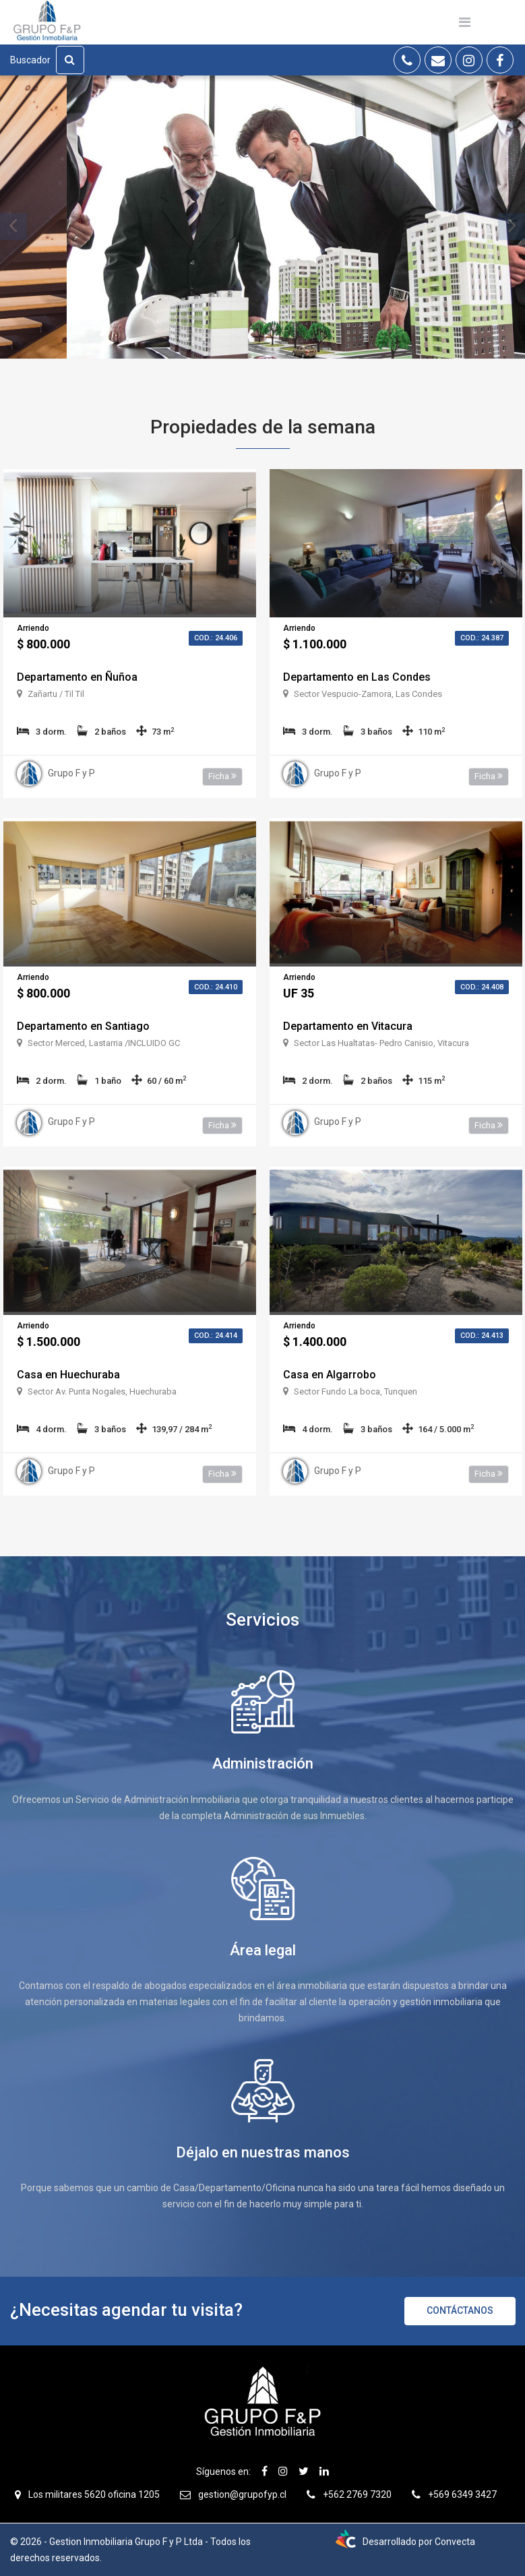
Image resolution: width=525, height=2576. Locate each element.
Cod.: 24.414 (215, 1335)
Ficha (222, 776)
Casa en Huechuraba (68, 1374)
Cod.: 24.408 (481, 987)
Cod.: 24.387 (481, 638)
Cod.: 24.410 (215, 987)
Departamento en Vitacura (347, 1026)
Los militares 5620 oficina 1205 (94, 2494)
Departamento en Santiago (83, 1026)
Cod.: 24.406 (215, 638)
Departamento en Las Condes (357, 677)
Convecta (455, 2541)
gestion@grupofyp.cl (242, 2494)
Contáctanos (460, 2310)
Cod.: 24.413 (481, 1335)
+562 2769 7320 (357, 2494)
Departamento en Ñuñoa (77, 677)
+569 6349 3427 (462, 2494)
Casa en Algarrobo (329, 1374)
